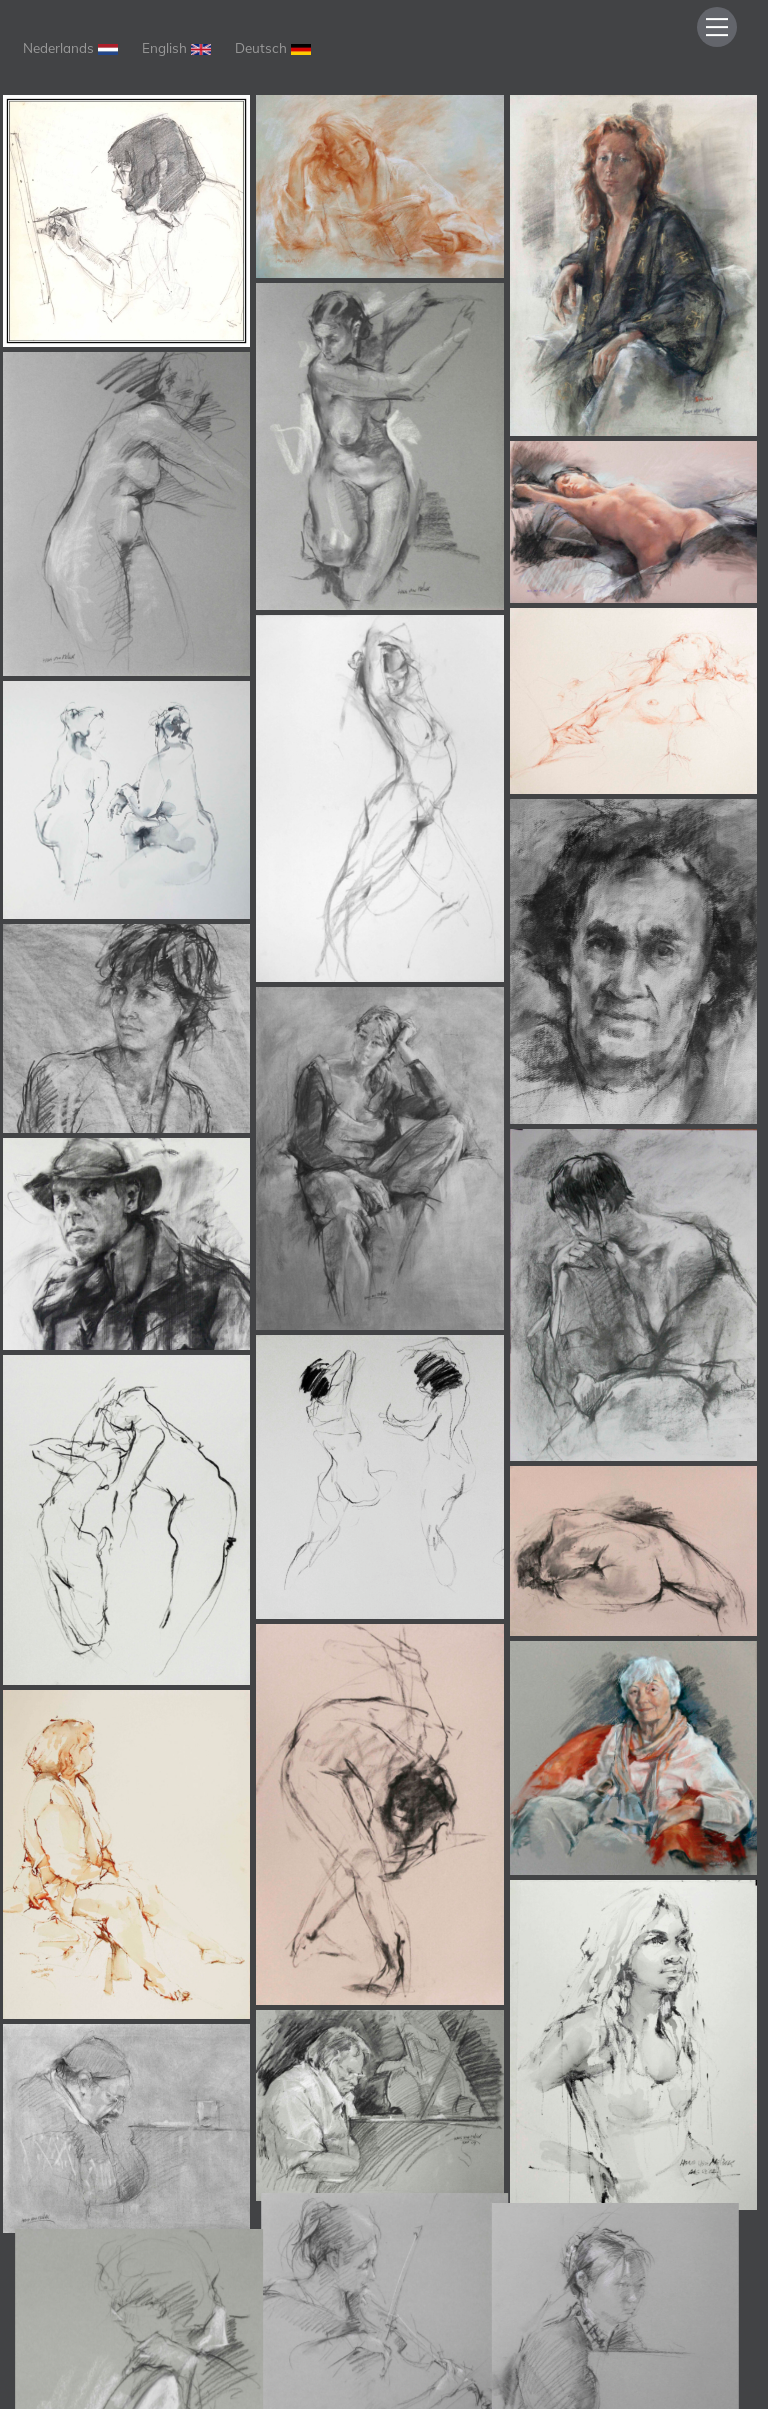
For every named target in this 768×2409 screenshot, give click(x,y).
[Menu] (717, 27)
